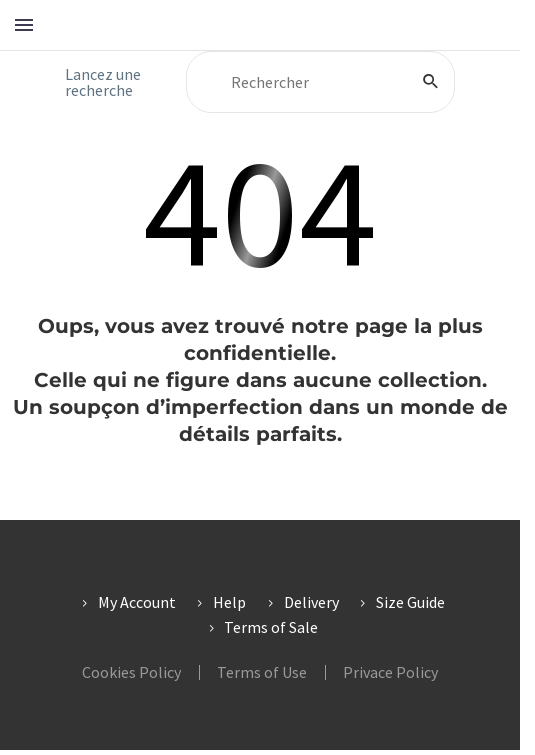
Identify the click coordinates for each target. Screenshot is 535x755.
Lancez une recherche (103, 82)
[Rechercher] (320, 82)
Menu (24, 25)
